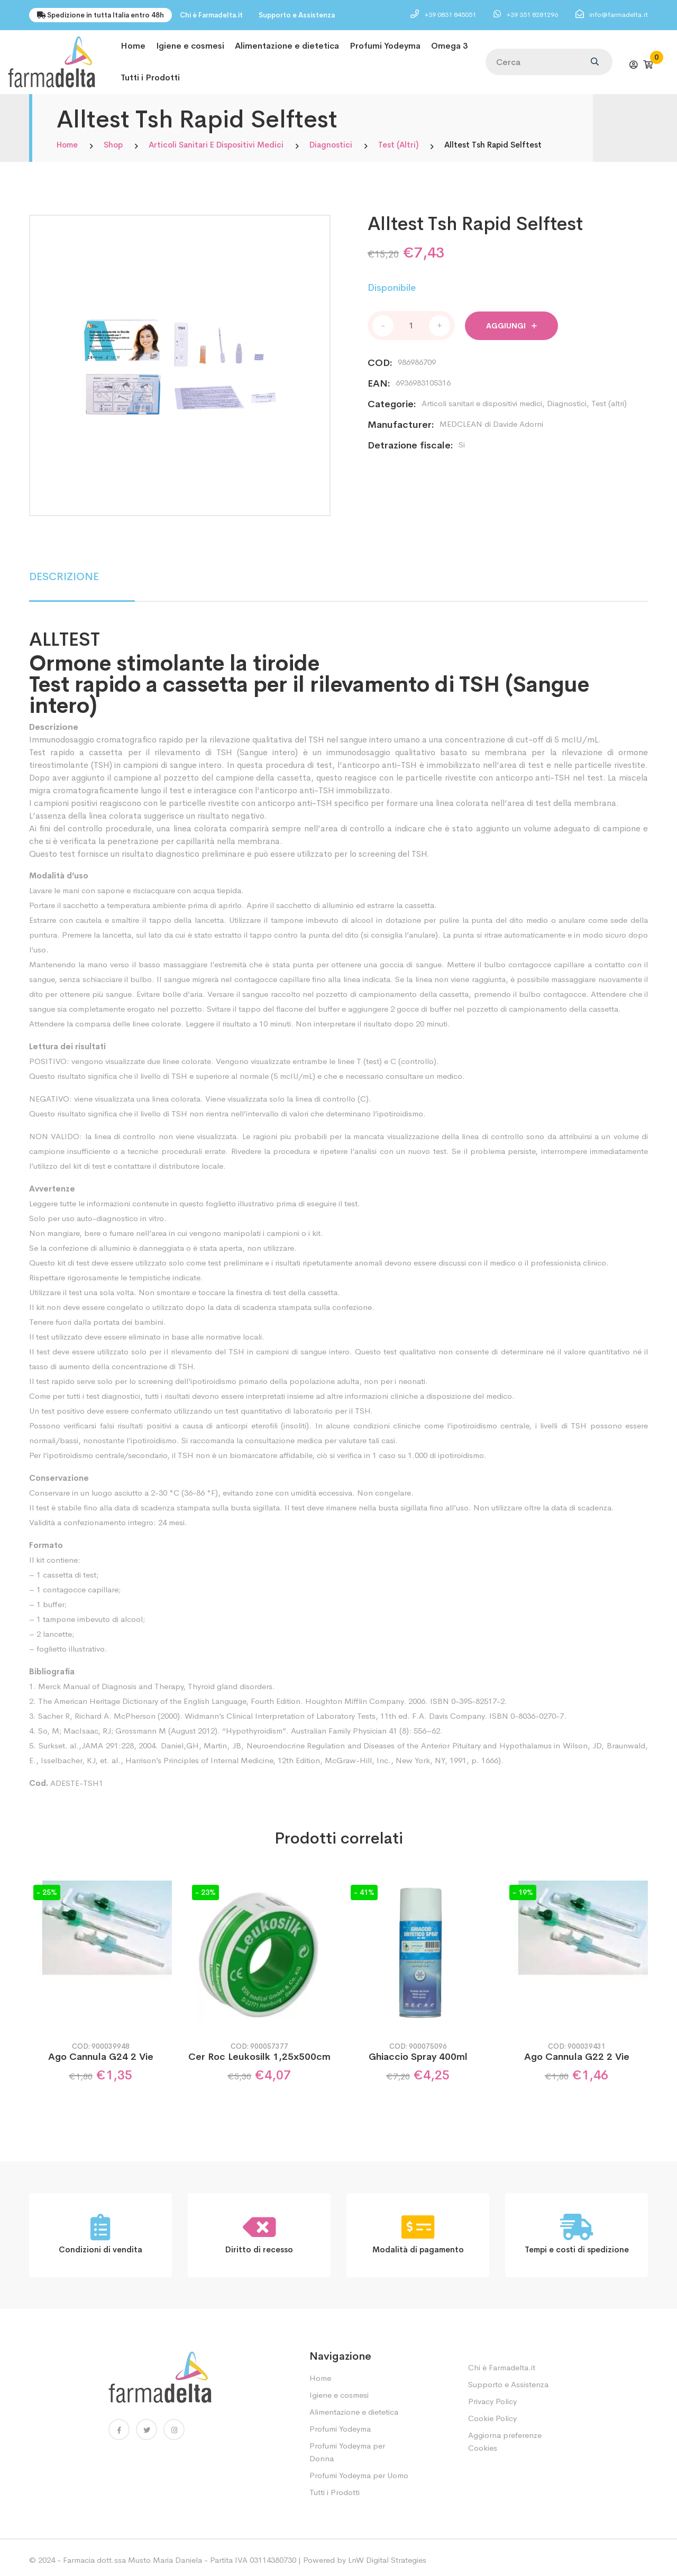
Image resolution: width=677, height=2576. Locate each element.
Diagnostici (330, 140)
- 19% (523, 1887)
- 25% (46, 1887)
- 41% (364, 1887)
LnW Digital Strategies (387, 2555)
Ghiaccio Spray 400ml (418, 2052)
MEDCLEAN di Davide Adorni (491, 419)
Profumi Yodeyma (385, 44)
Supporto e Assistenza (297, 15)
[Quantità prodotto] (411, 320)
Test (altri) (398, 140)
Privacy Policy (492, 2396)
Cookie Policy (492, 2413)
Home (133, 44)
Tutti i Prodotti (150, 74)
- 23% (205, 1887)
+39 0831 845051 (451, 14)
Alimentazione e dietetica (287, 44)
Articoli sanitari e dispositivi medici (216, 140)
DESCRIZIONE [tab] (64, 572)
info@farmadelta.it (618, 14)
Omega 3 (449, 44)
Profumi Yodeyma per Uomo (358, 2470)
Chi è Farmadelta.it (211, 15)
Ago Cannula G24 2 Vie (100, 2052)
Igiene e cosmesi (190, 44)
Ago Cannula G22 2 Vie (576, 2052)
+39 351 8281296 (533, 14)
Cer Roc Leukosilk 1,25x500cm (259, 2052)
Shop (113, 140)
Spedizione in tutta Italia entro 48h (100, 15)
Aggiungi (511, 321)
